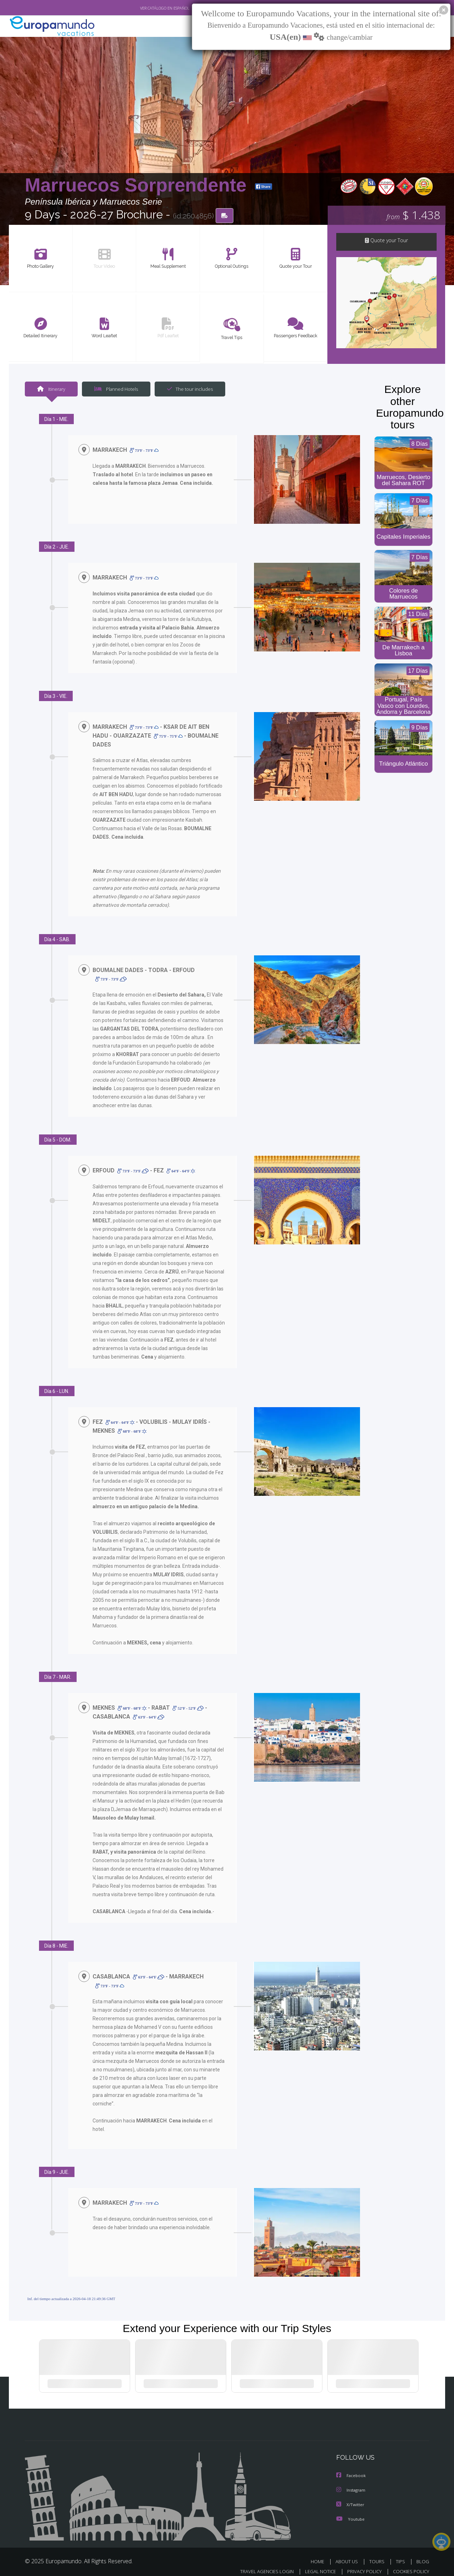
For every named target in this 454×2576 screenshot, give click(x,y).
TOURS (378, 2554)
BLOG (422, 2554)
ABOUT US (348, 2554)
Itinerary (51, 390)
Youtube (350, 2511)
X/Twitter (350, 2497)
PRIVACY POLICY (361, 2564)
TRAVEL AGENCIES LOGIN (260, 2564)
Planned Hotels (115, 390)
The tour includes (187, 390)
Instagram (351, 2483)
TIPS (401, 2554)
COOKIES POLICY (409, 2564)
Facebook (351, 2469)
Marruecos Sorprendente (138, 185)
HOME (320, 2554)
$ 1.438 (413, 216)
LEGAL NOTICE (315, 2564)
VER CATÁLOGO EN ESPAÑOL (148, 8)
